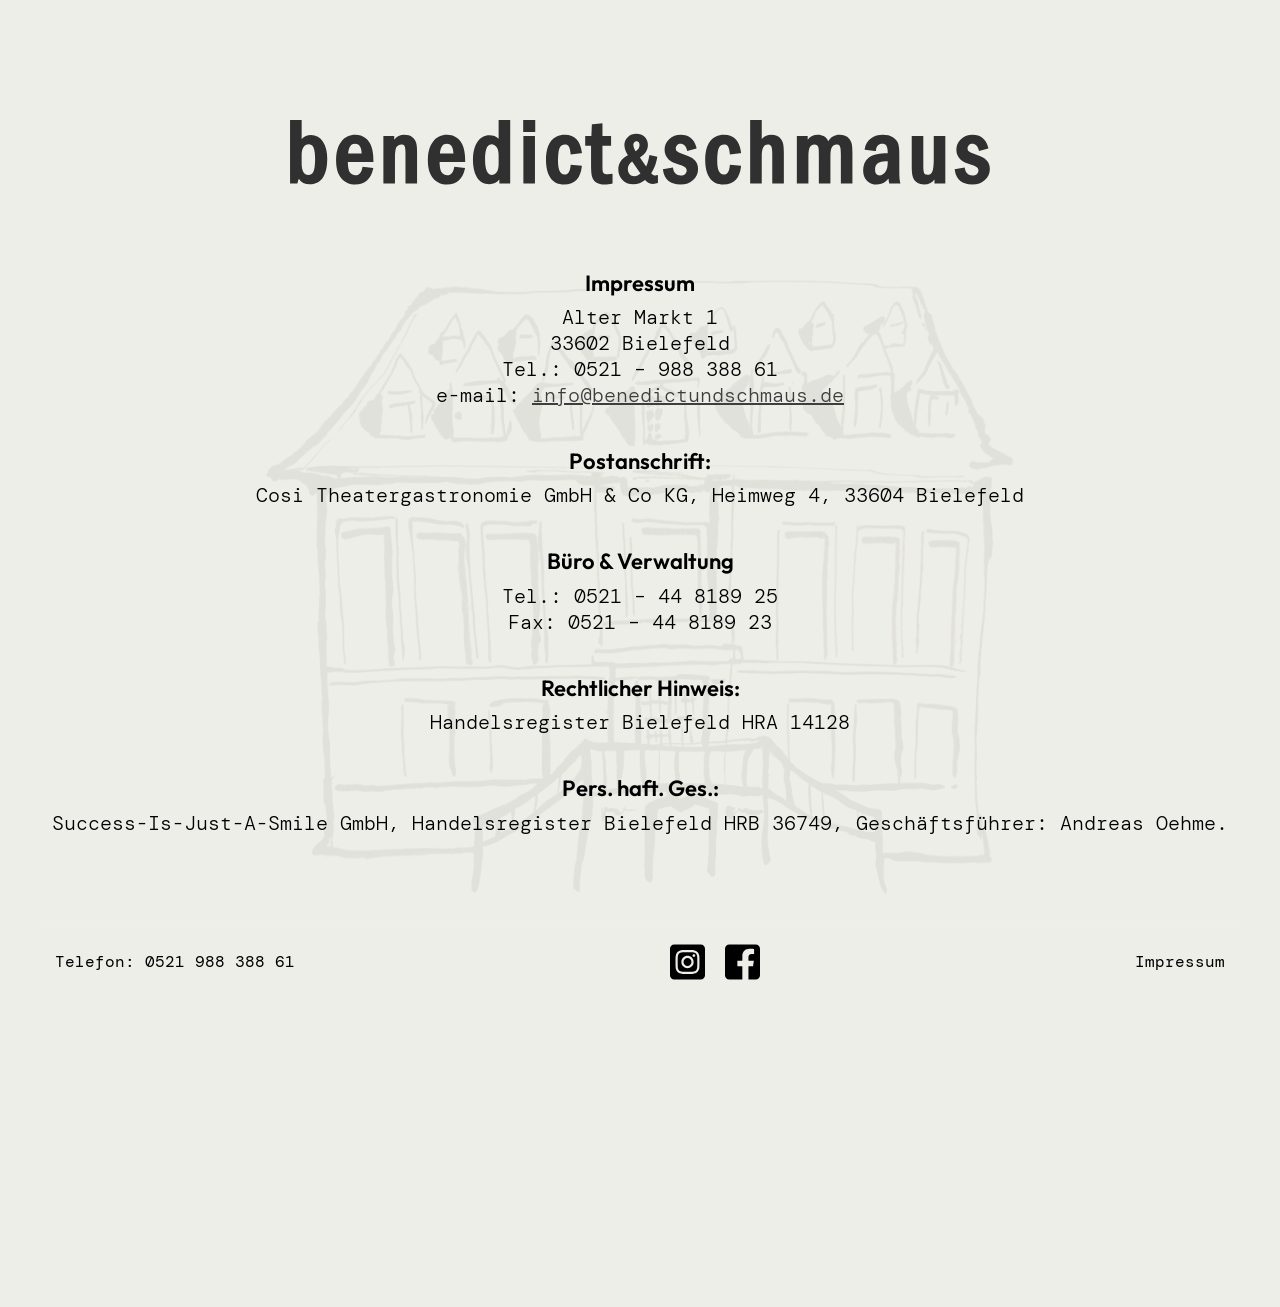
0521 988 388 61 (220, 961)
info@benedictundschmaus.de (688, 395)
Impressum (1180, 961)
